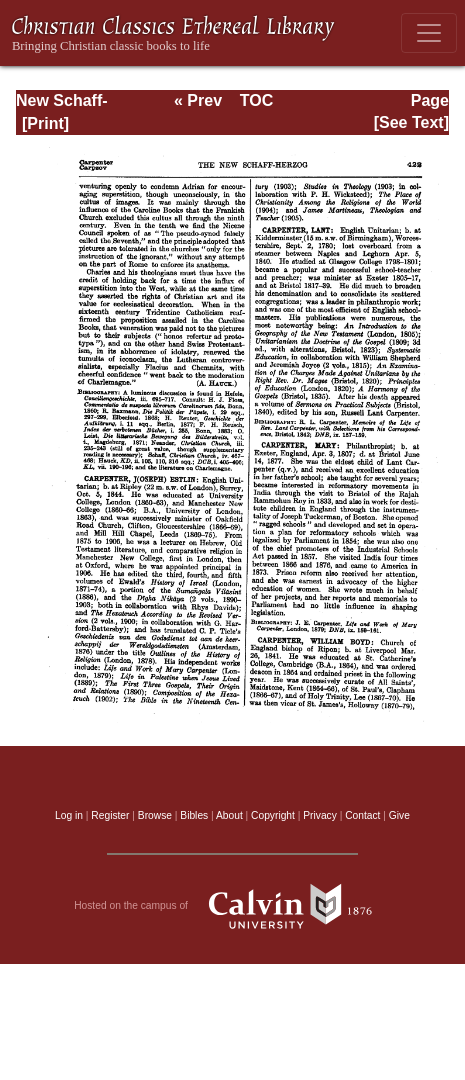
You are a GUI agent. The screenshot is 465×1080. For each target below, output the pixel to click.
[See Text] (411, 122)
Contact (362, 815)
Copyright (273, 815)
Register (110, 815)
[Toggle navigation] (429, 33)
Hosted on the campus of (232, 906)
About (229, 815)
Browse (155, 815)
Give (399, 815)
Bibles (194, 815)
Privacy (320, 815)
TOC (256, 100)
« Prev (198, 100)
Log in (69, 815)
